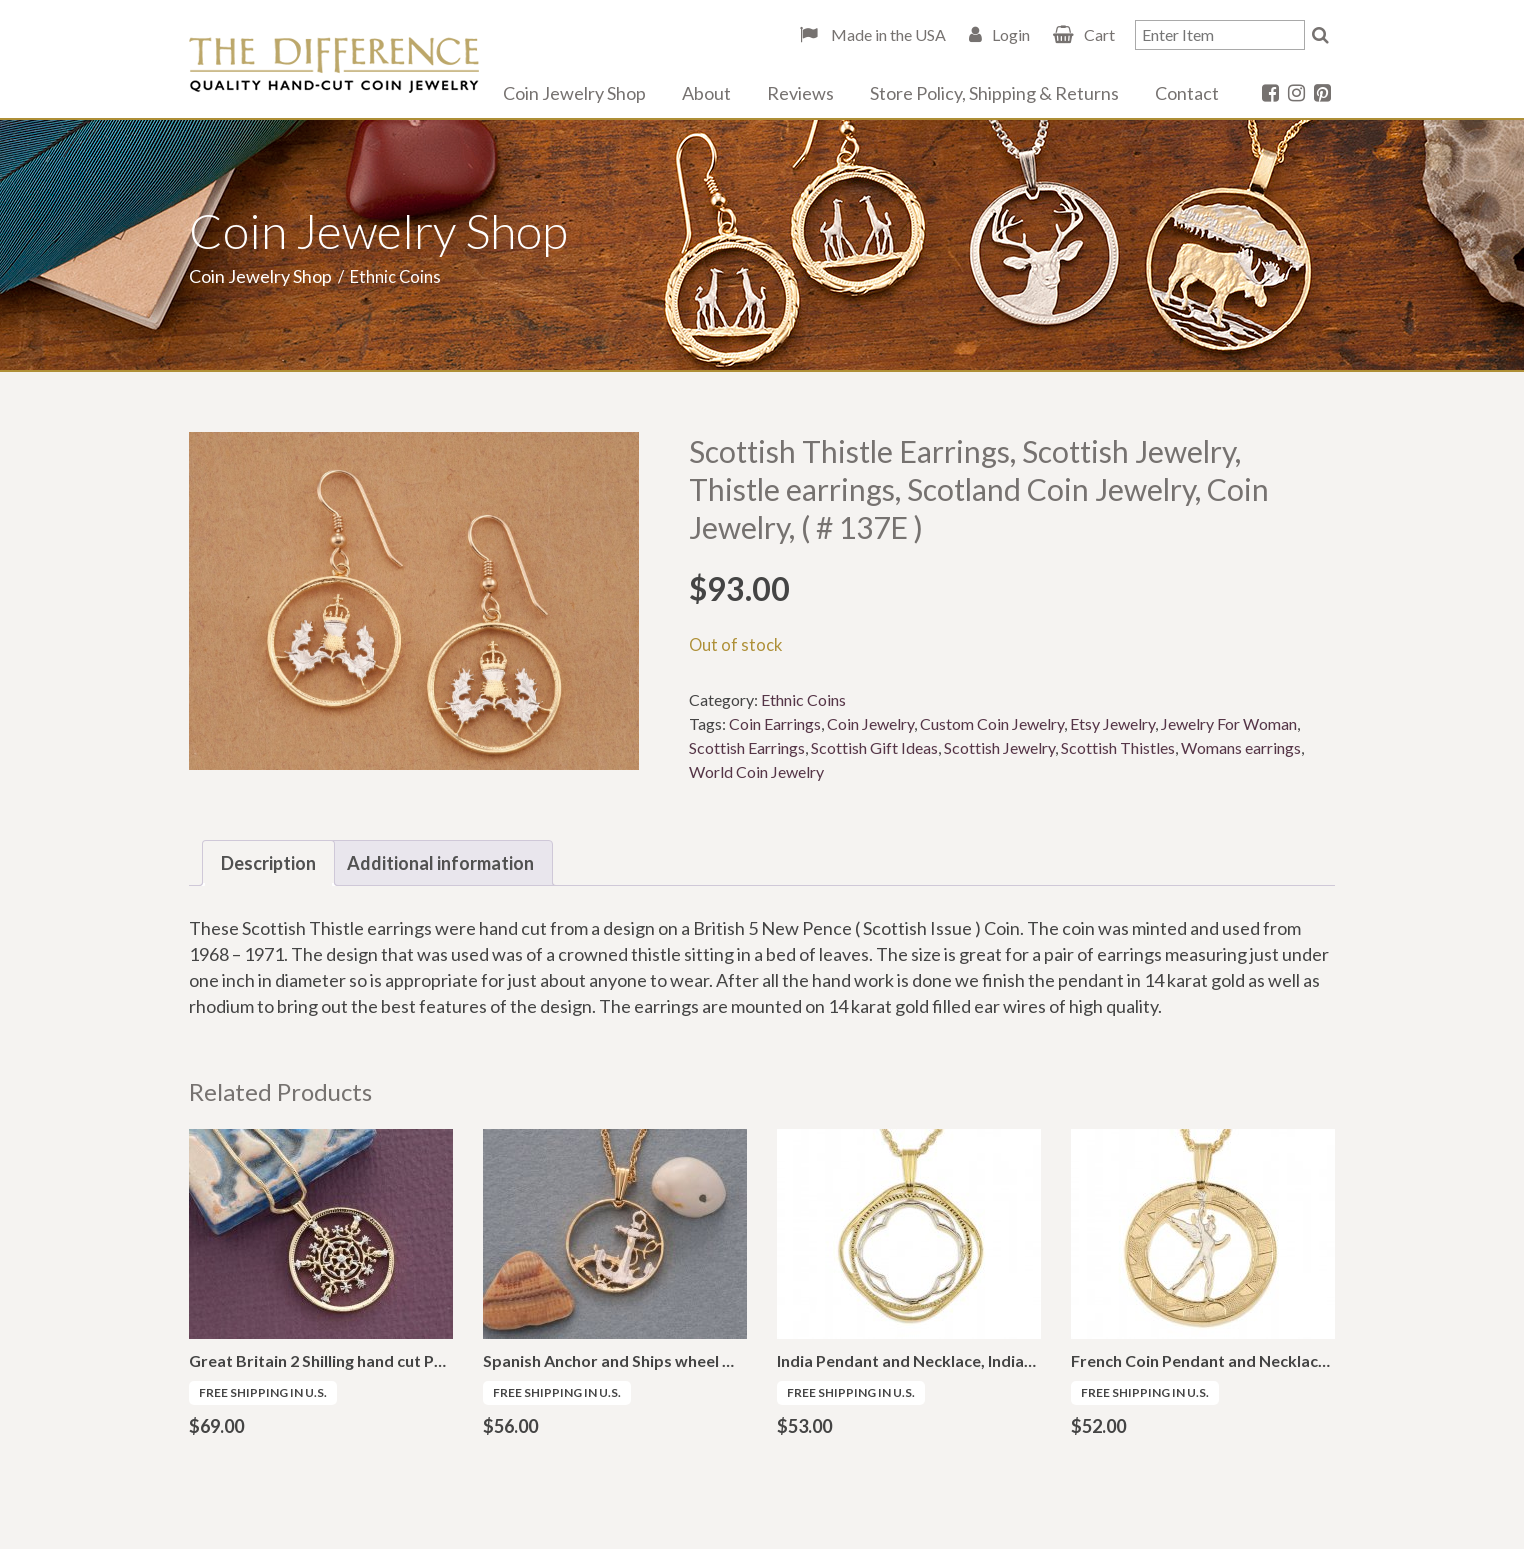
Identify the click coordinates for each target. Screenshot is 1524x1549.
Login (1011, 34)
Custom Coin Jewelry (992, 723)
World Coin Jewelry (756, 771)
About (706, 93)
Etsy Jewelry (1112, 723)
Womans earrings (1241, 747)
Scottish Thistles (1118, 747)
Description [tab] (268, 863)
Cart (1099, 34)
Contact (1187, 93)
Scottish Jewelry (999, 747)
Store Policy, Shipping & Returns (994, 93)
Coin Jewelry (870, 723)
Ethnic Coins (803, 699)
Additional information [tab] (440, 863)
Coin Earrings (775, 723)
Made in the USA (887, 34)
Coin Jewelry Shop (574, 93)
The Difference (334, 65)
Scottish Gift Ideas (874, 747)
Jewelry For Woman (1229, 723)
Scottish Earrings (747, 747)
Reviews (800, 93)
